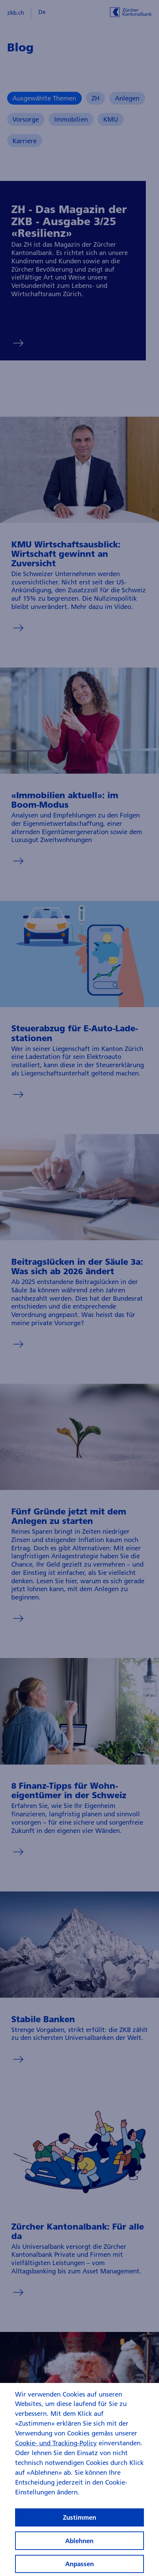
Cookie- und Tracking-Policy (56, 2447)
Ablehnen (79, 2544)
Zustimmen (79, 2521)
